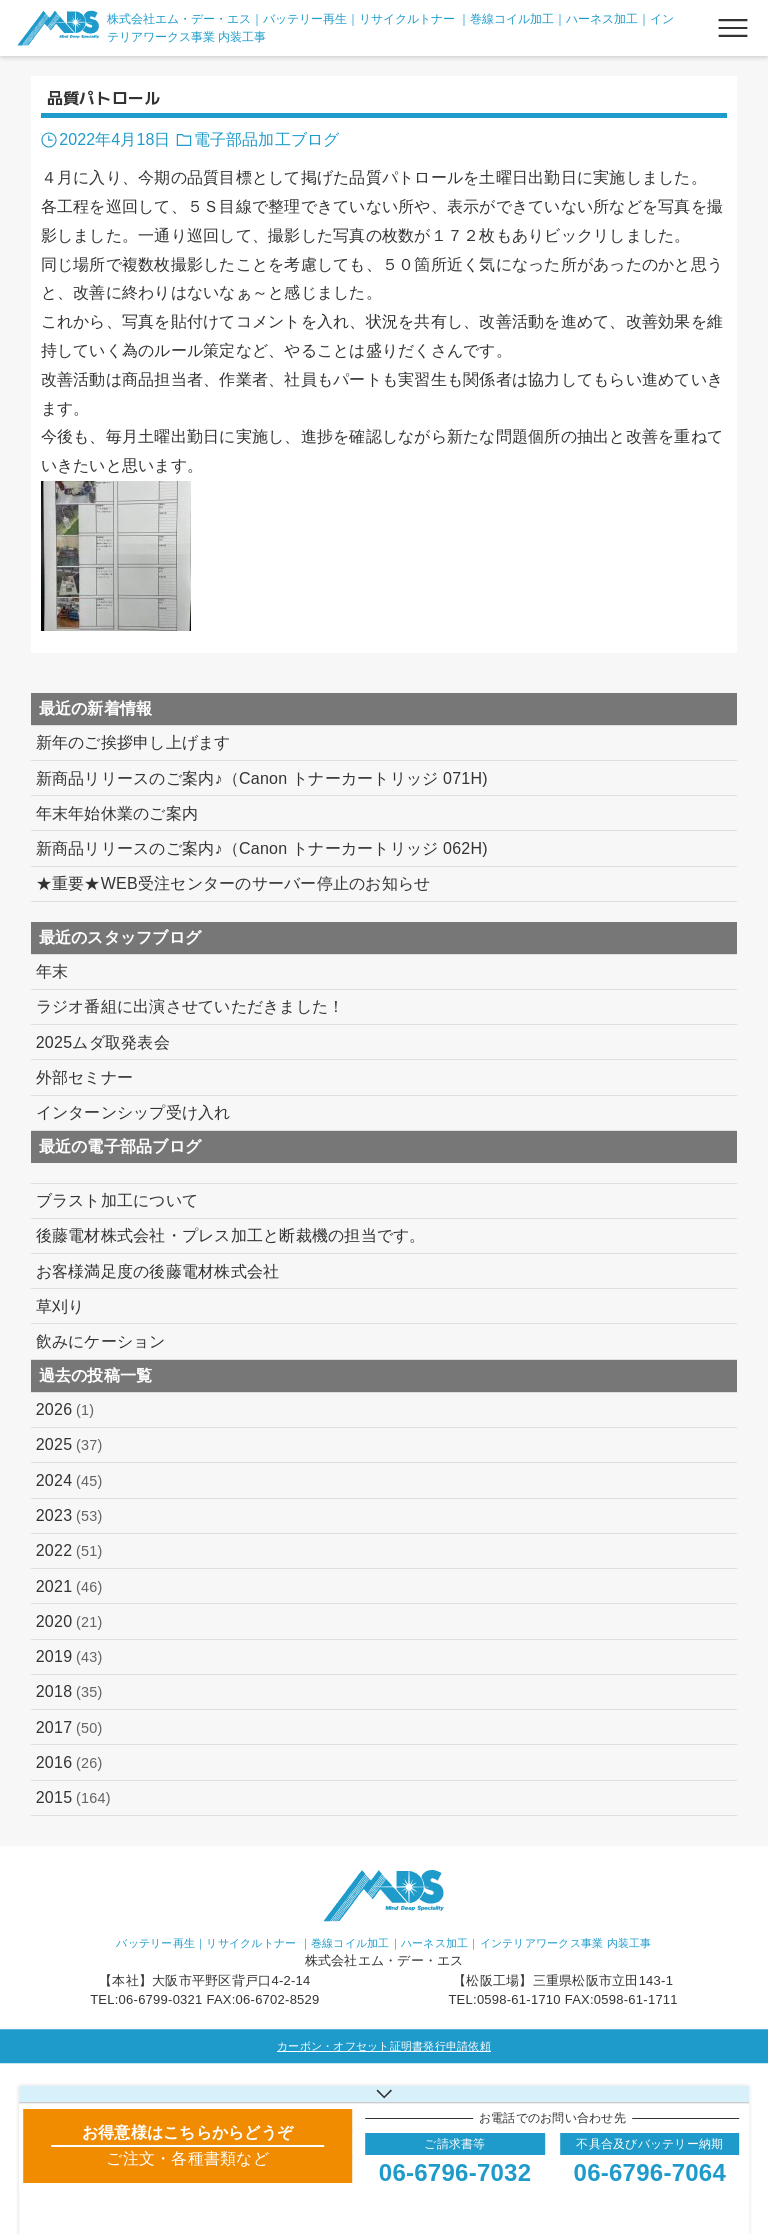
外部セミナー (85, 1077)
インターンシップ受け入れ (133, 1112)
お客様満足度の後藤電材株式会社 (158, 1271)
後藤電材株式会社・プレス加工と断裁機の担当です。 (231, 1235)
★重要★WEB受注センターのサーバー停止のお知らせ (233, 883)
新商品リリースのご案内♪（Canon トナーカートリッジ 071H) (262, 778)
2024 (69, 1481)
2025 (69, 1445)
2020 (69, 1622)
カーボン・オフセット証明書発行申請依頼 (384, 2046)
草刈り (60, 1306)
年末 (52, 971)
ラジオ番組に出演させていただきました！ (190, 1006)
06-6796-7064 (650, 2172)
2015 (73, 1798)
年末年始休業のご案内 (117, 813)
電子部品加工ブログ (266, 139)
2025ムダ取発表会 (103, 1042)
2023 (69, 1516)
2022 (69, 1551)
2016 (69, 1763)
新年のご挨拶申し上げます (133, 742)
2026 (65, 1410)
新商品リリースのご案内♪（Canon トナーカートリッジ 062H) (262, 848)
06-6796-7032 (455, 2172)
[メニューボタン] (733, 28)
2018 (69, 1692)
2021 (69, 1587)
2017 (69, 1728)
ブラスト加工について (117, 1200)
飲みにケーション (101, 1341)
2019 (69, 1657)
